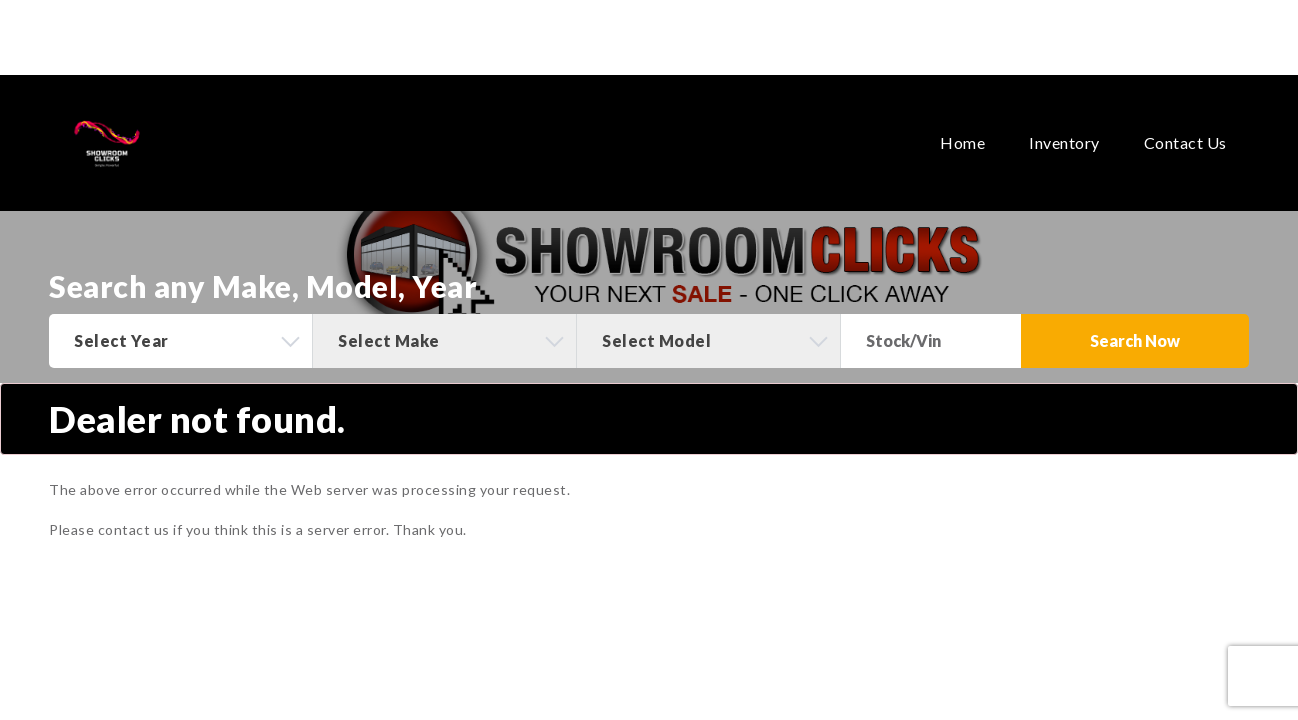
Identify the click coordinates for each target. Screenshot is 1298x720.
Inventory (1064, 105)
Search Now (1135, 340)
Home (962, 105)
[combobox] (180, 341)
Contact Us (1185, 105)
